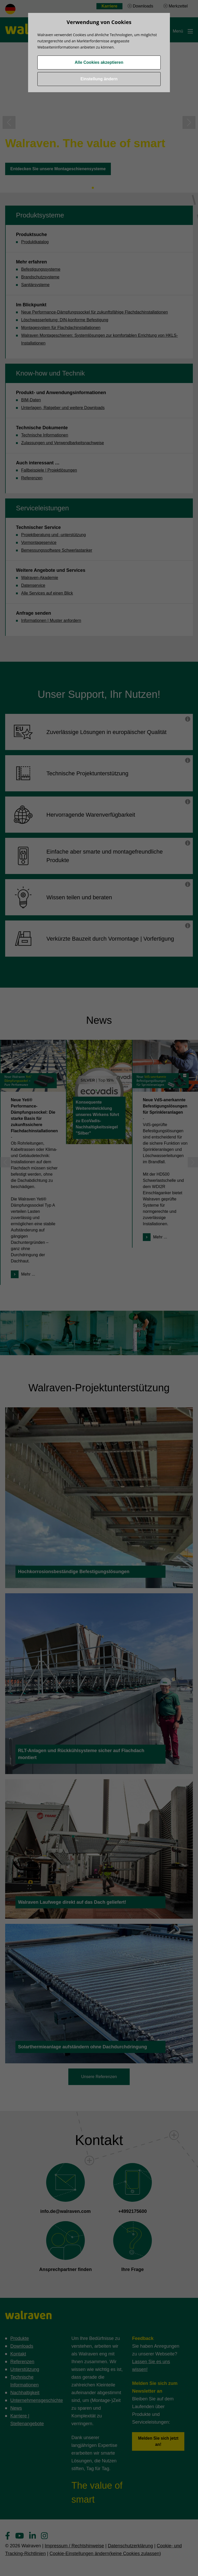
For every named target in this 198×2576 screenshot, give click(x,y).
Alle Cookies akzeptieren (99, 62)
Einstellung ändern (99, 79)
